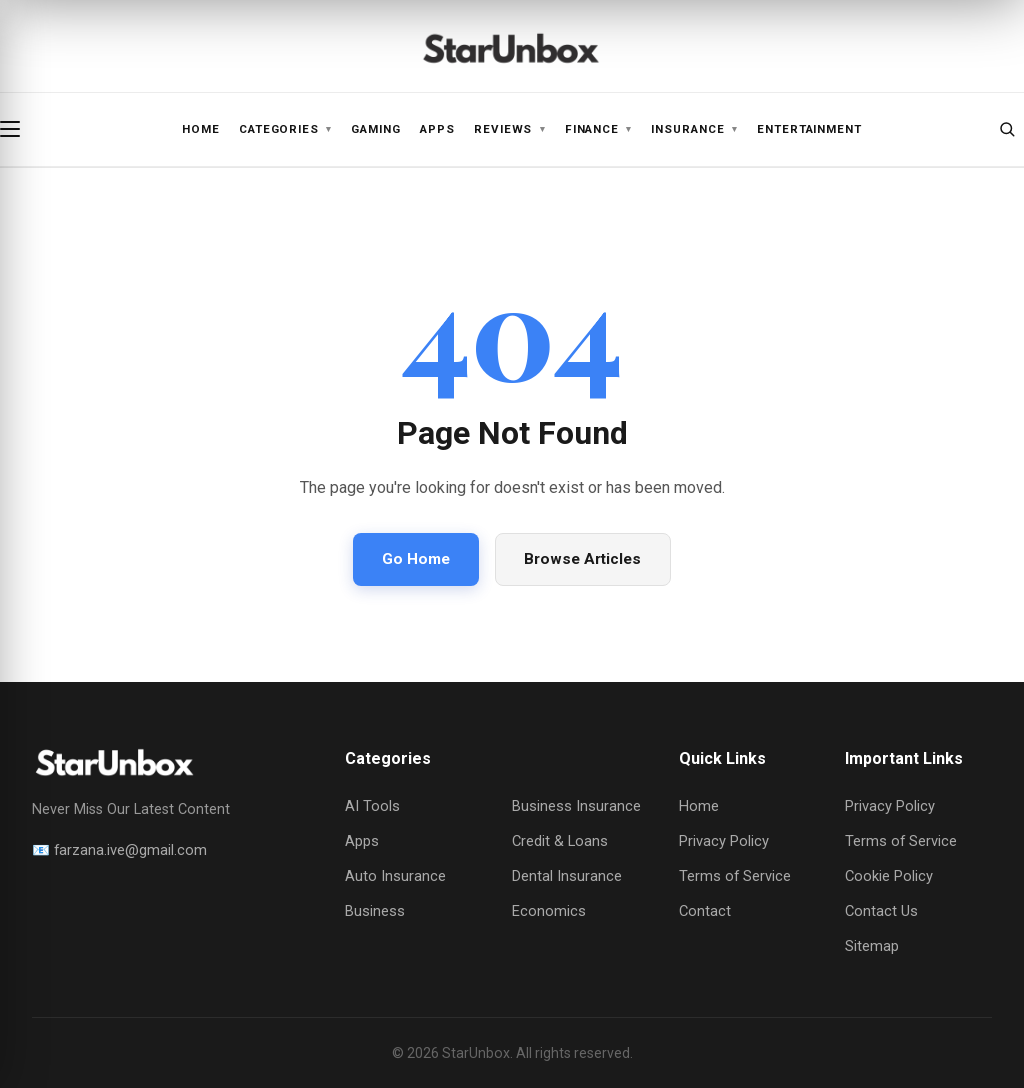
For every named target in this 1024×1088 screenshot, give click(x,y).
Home (201, 129)
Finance (599, 129)
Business (375, 911)
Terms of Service (735, 876)
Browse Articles (582, 559)
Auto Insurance (395, 876)
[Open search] (1007, 129)
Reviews (510, 129)
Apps (437, 129)
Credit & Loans (560, 841)
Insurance (694, 129)
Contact (705, 911)
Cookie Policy (889, 876)
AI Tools (372, 806)
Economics (549, 911)
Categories (285, 129)
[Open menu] (17, 129)
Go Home (416, 559)
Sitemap (872, 946)
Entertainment (809, 129)
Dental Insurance (567, 876)
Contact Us (881, 911)
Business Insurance (576, 806)
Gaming (376, 129)
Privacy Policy (724, 841)
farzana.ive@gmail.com (130, 850)
